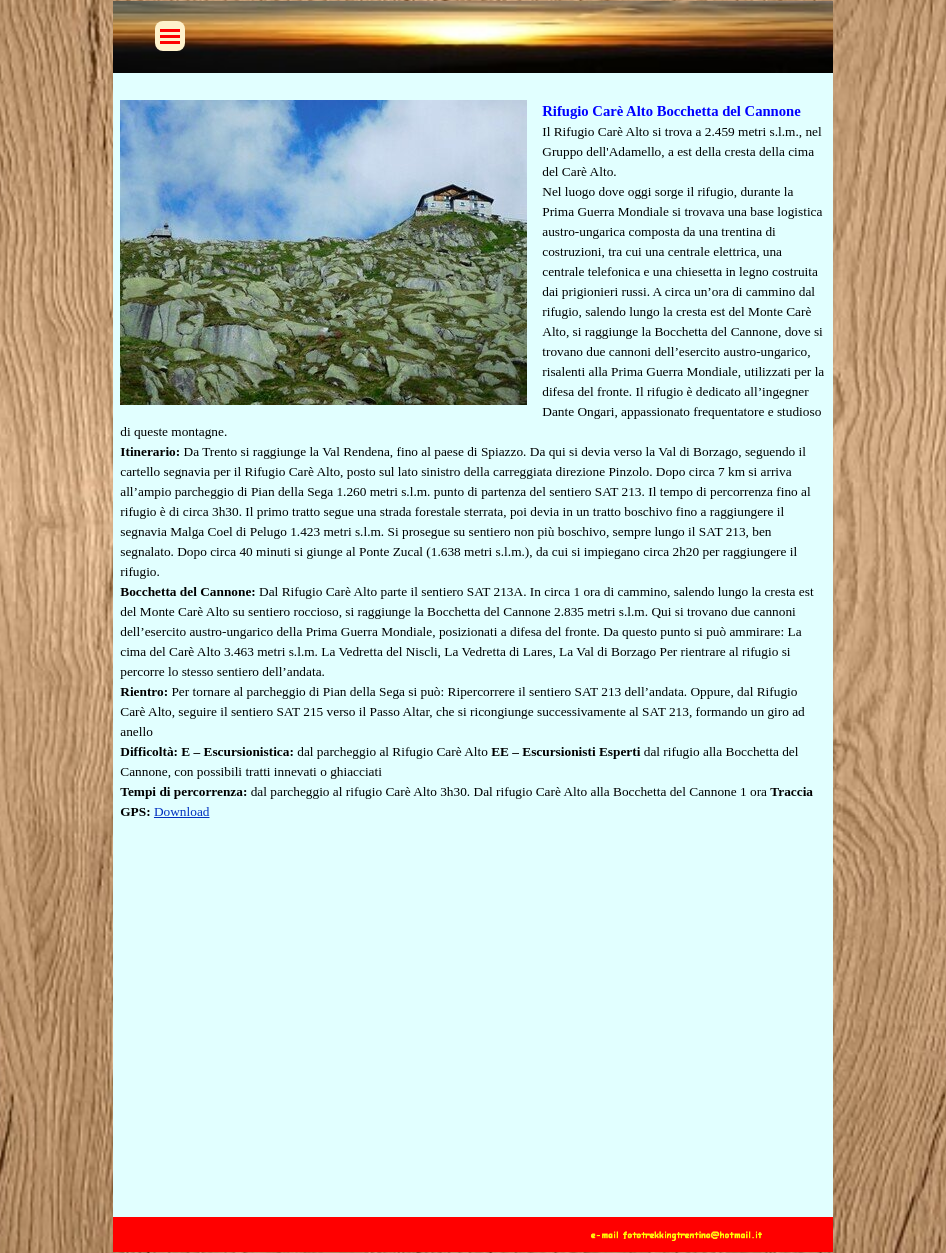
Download (182, 811)
